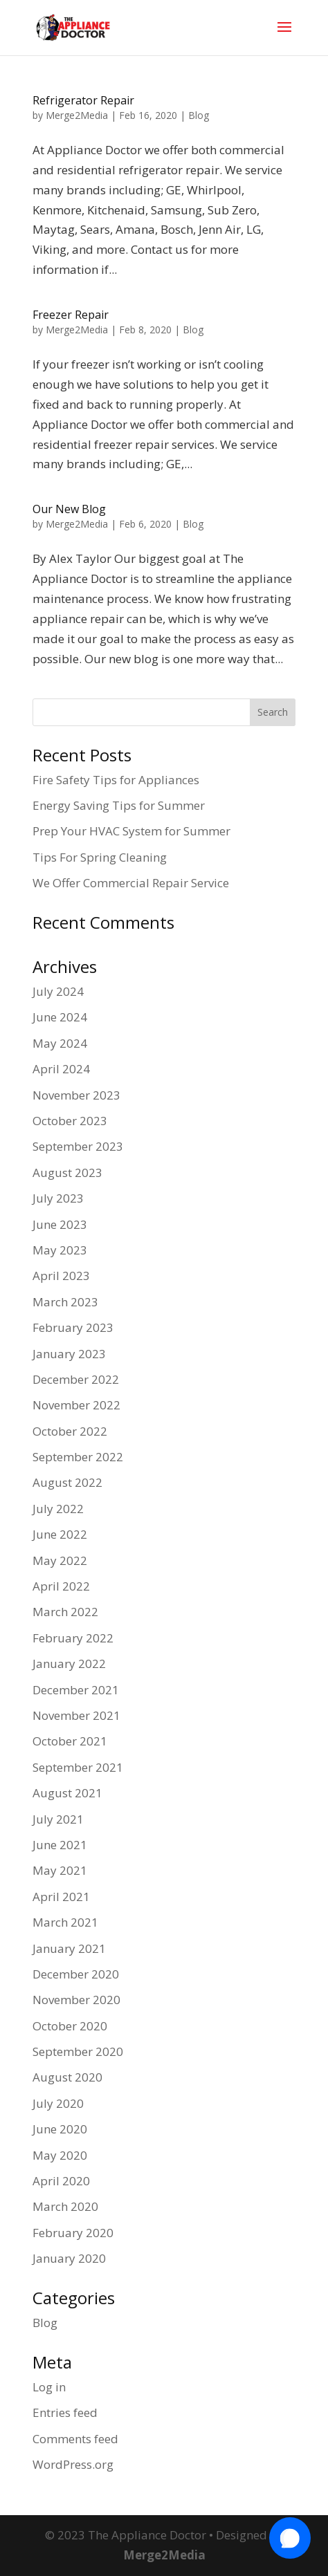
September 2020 (78, 2051)
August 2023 (67, 1172)
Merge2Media (77, 115)
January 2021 (69, 1948)
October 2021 (70, 1741)
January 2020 (69, 2258)
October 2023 (70, 1121)
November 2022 (76, 1405)
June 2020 (60, 2129)
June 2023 (60, 1224)
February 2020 (73, 2233)
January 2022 (69, 1663)
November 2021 (76, 1715)
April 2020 (61, 2181)
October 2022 (70, 1431)
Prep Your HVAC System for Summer (131, 831)
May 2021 (60, 1870)
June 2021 (60, 1845)
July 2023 (58, 1198)
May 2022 (60, 1560)
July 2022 (58, 1509)
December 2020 (76, 1974)
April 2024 (61, 1069)
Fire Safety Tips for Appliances (116, 780)
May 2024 (60, 1043)
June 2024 (60, 1017)
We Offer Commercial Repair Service (131, 883)
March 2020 (65, 2206)
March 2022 (65, 1612)
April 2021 (61, 1897)
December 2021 (76, 1690)
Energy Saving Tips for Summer (119, 805)
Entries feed (65, 2412)
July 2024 (58, 991)
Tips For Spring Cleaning (100, 857)
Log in (49, 2387)
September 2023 (78, 1146)
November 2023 (76, 1095)
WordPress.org (73, 2464)
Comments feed (75, 2439)
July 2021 (58, 1819)
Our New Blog (69, 509)
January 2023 (69, 1354)
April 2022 (61, 1586)
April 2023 (61, 1276)
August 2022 (67, 1482)
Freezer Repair (71, 314)
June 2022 (60, 1534)
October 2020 (70, 2026)
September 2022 (78, 1457)
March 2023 (65, 1302)
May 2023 (60, 1250)
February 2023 (73, 1327)
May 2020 (60, 2155)
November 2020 (76, 2000)
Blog (198, 115)
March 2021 (65, 1922)
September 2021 (78, 1767)
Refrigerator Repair (83, 100)
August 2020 (67, 2077)
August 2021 (67, 1793)
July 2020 (58, 2103)
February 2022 (73, 1638)
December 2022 (76, 1379)
